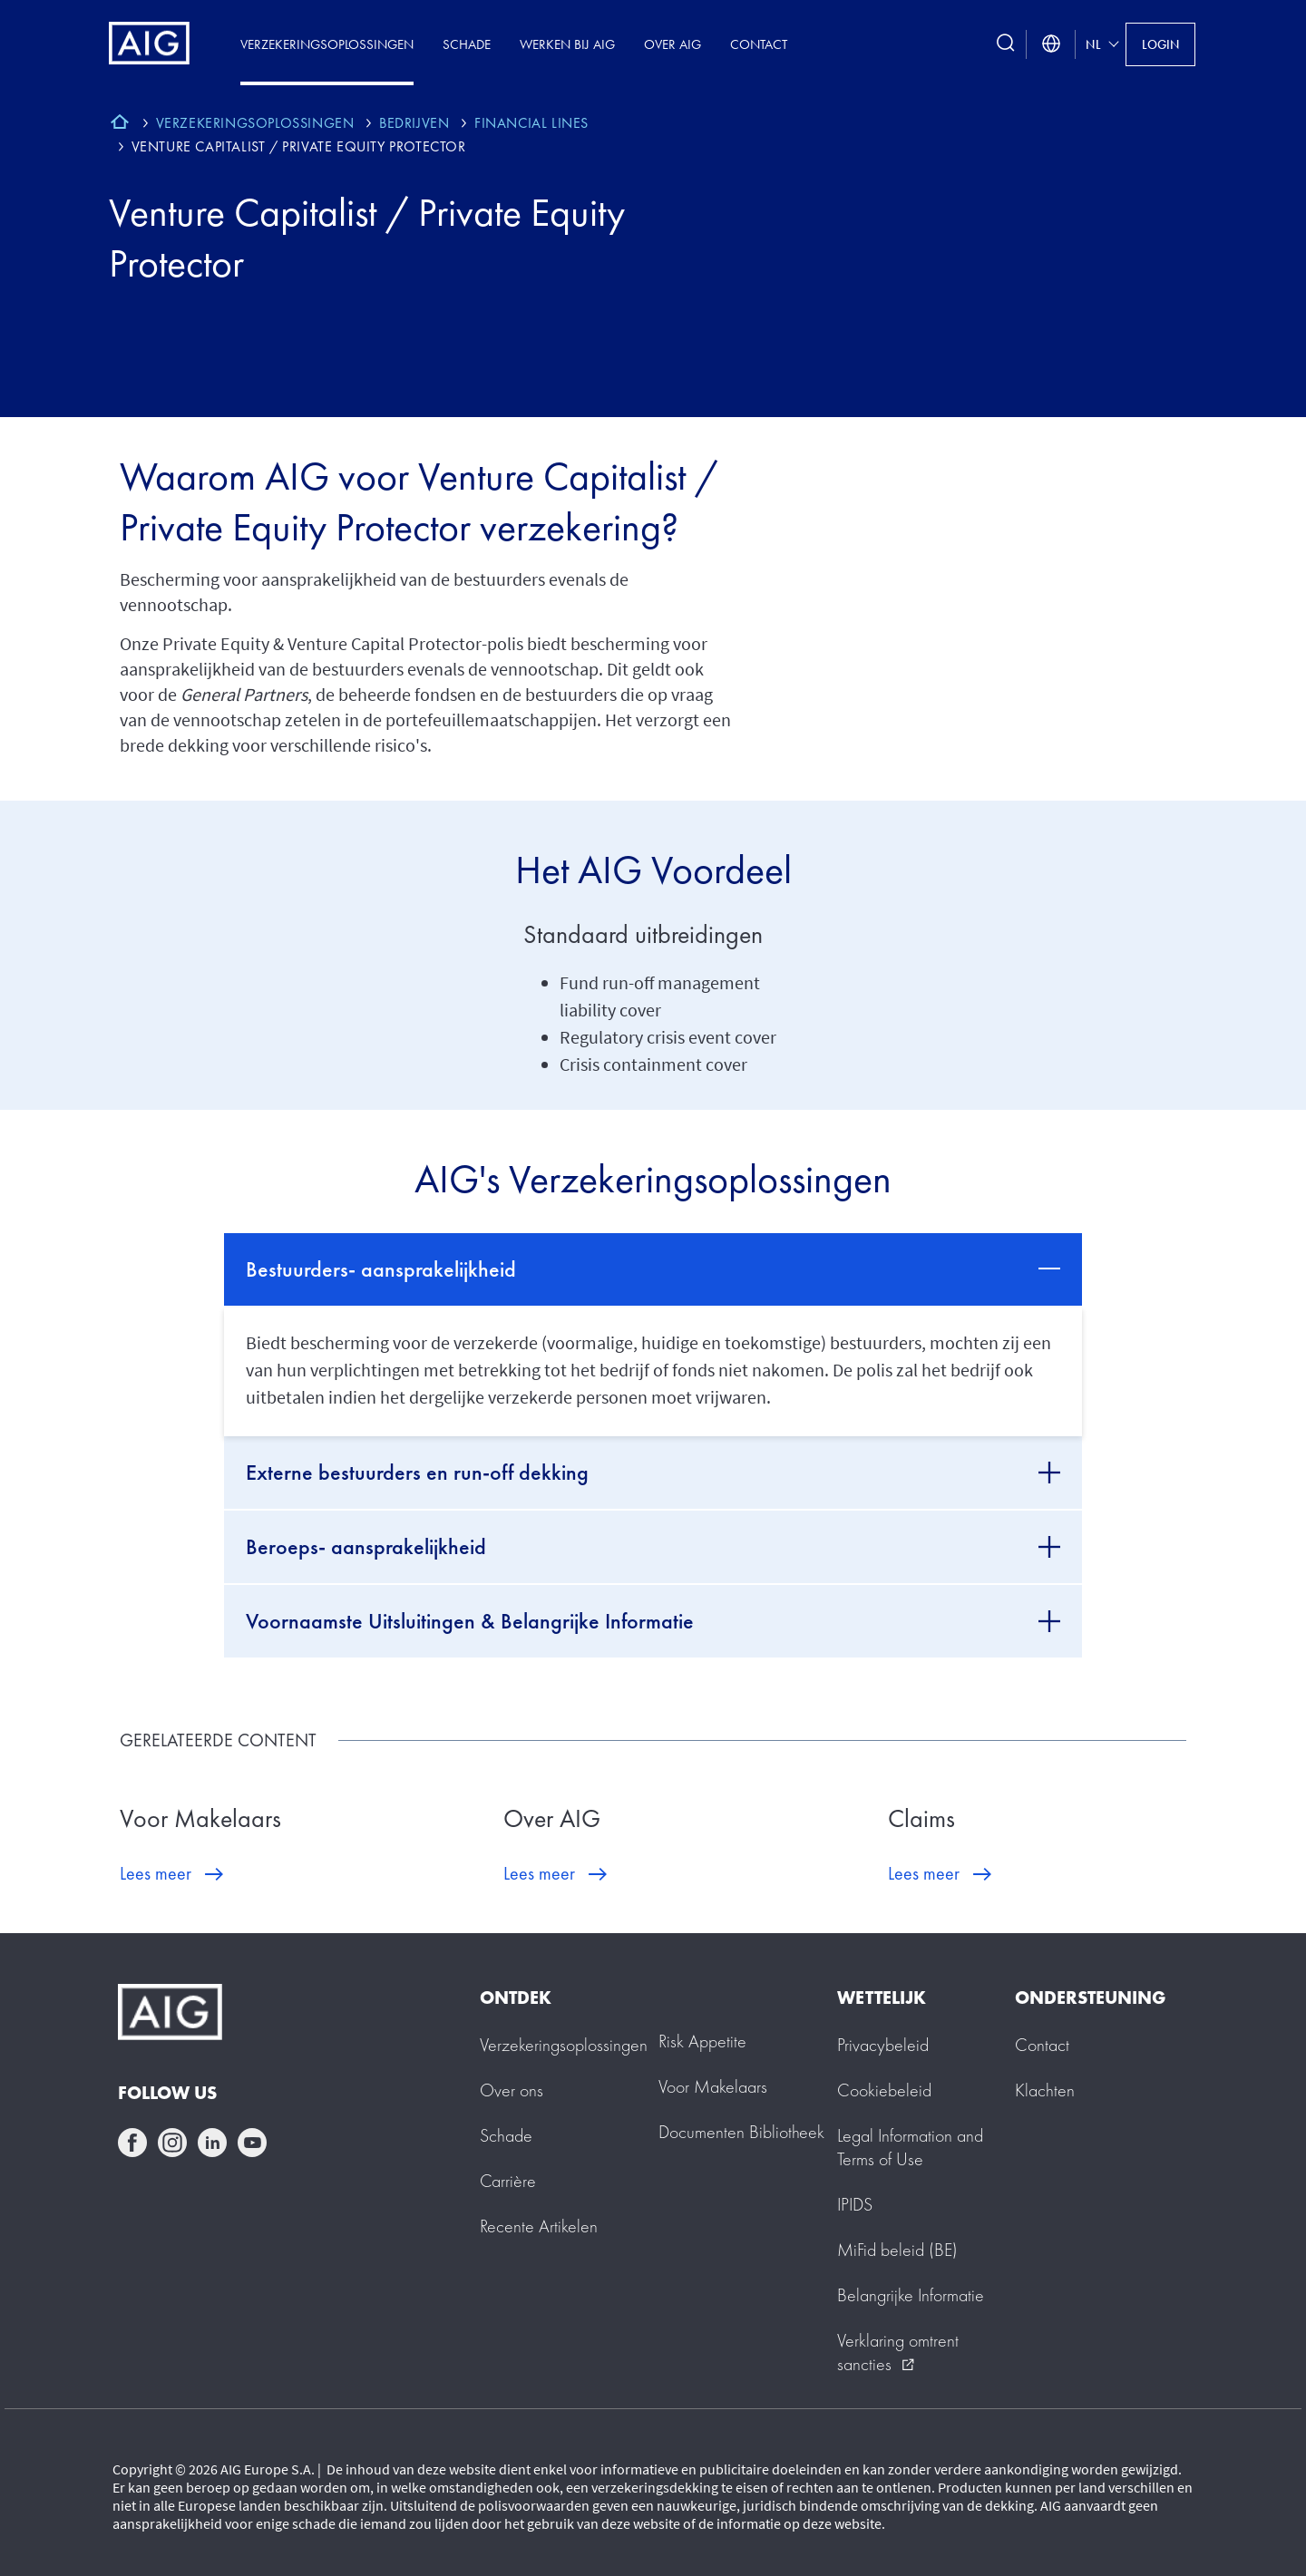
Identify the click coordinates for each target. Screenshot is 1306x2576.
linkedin (212, 2142)
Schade (467, 44)
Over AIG (672, 44)
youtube (252, 2142)
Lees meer (155, 1873)
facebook (132, 2142)
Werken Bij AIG (567, 44)
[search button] (1006, 44)
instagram (172, 2142)
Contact (758, 44)
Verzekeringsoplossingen (327, 44)
